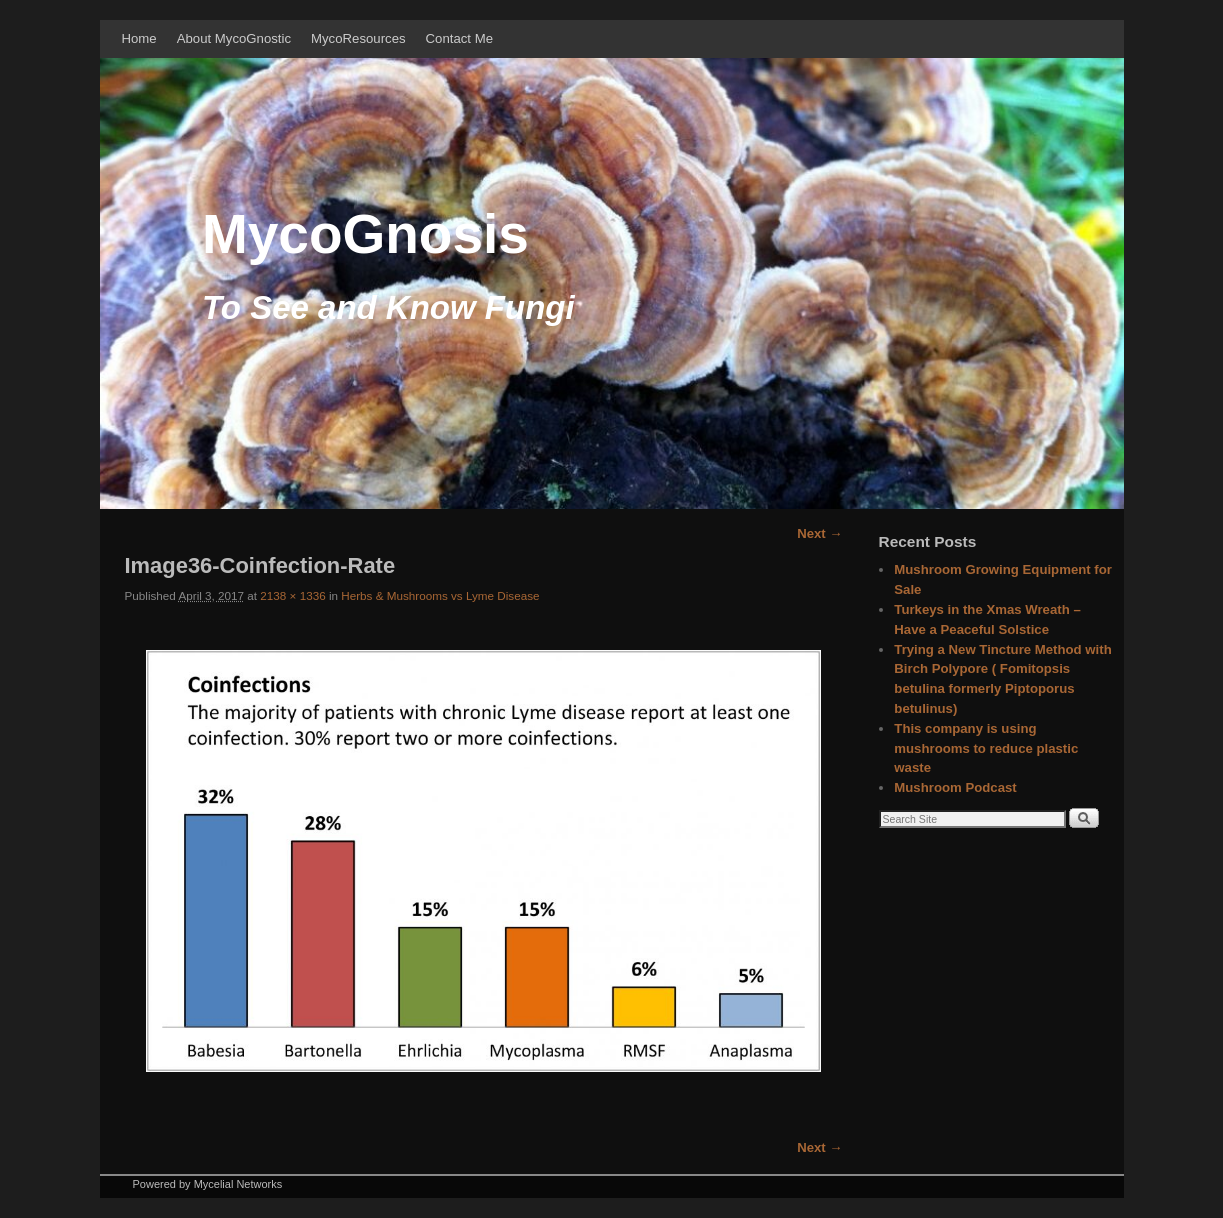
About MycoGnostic (234, 38)
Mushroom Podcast (955, 787)
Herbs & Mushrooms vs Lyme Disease (440, 595)
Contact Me (459, 38)
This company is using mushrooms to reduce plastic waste (986, 748)
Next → (819, 533)
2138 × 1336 (292, 595)
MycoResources (358, 38)
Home (139, 38)
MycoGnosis (365, 234)
